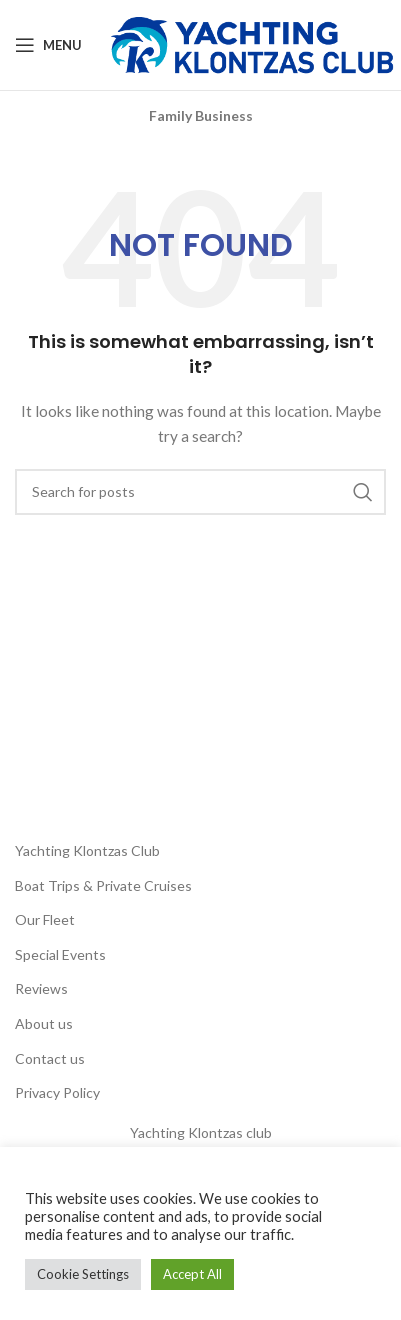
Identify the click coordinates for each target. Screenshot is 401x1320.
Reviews (41, 988)
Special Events (60, 954)
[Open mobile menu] (48, 45)
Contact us (50, 1058)
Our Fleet (45, 919)
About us (44, 1023)
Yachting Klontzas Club (87, 850)
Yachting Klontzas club (201, 1132)
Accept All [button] (192, 1274)
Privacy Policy (57, 1092)
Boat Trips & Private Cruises (103, 885)
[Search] (200, 492)
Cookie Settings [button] (83, 1274)
